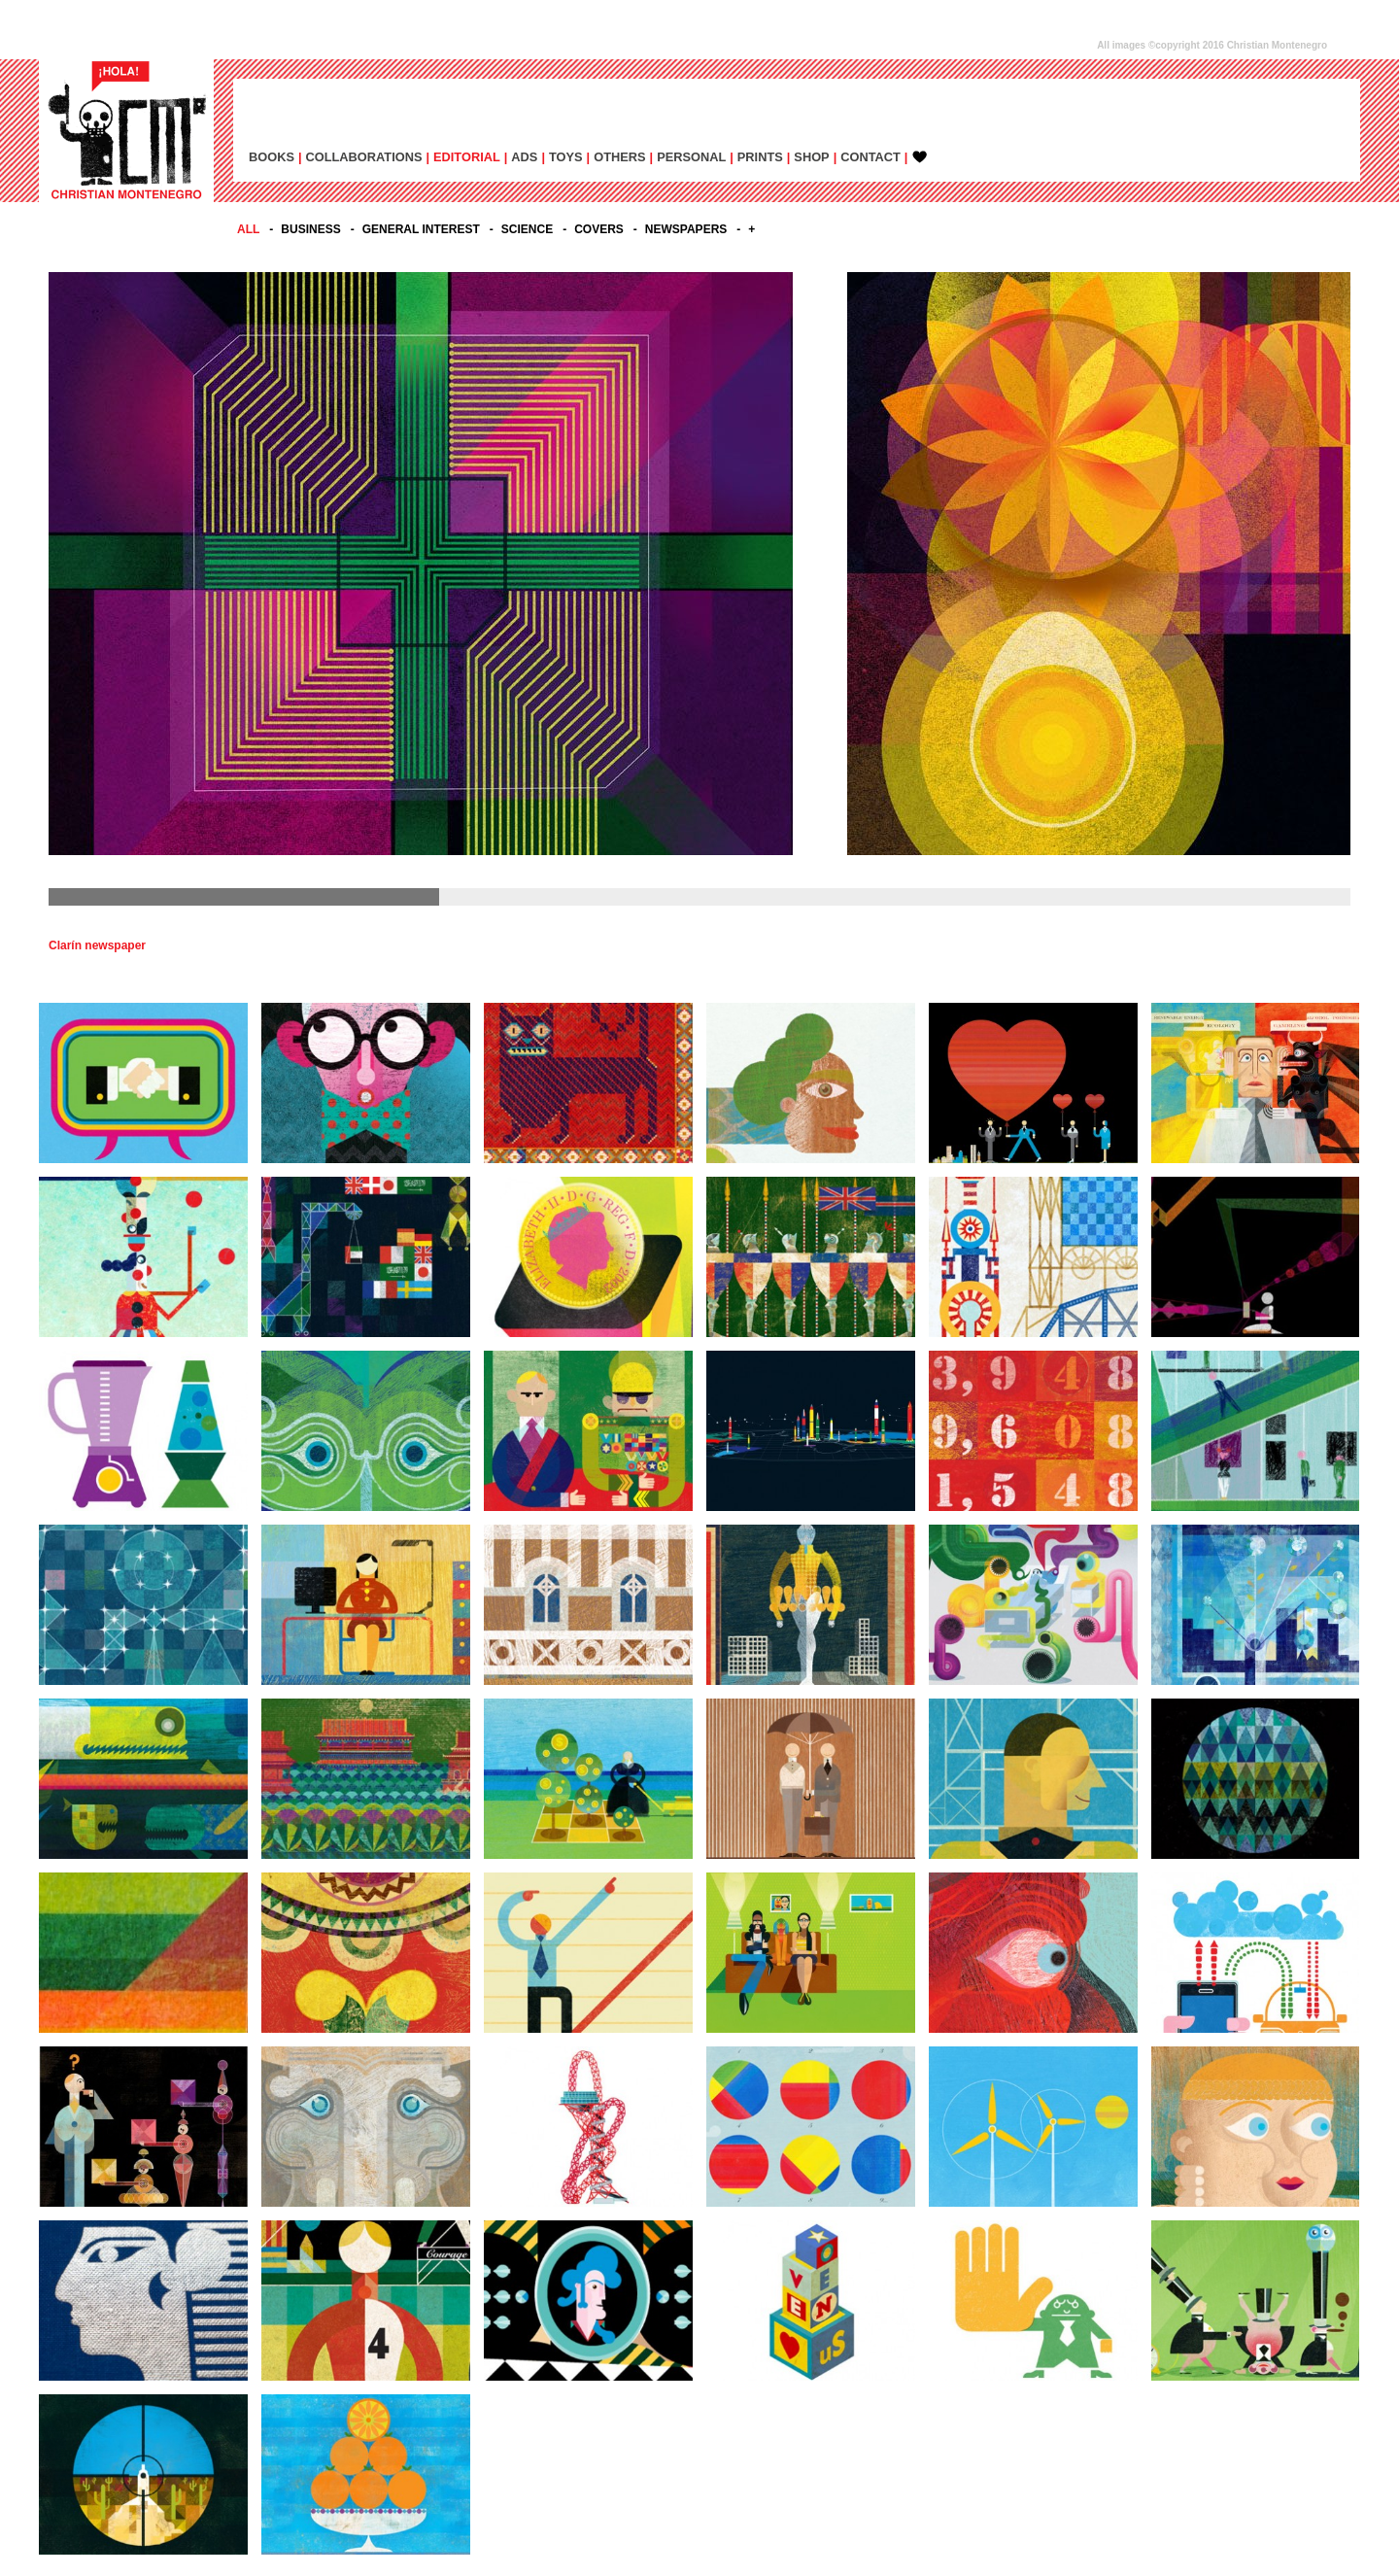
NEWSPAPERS (686, 229)
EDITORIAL (466, 157)
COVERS (599, 229)
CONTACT (870, 157)
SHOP (811, 157)
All (248, 229)
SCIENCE (527, 229)
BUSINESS (310, 229)
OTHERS (619, 157)
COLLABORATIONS (364, 157)
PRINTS (760, 157)
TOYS (566, 157)
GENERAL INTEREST (421, 229)
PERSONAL (691, 157)
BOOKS (271, 157)
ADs (524, 157)
